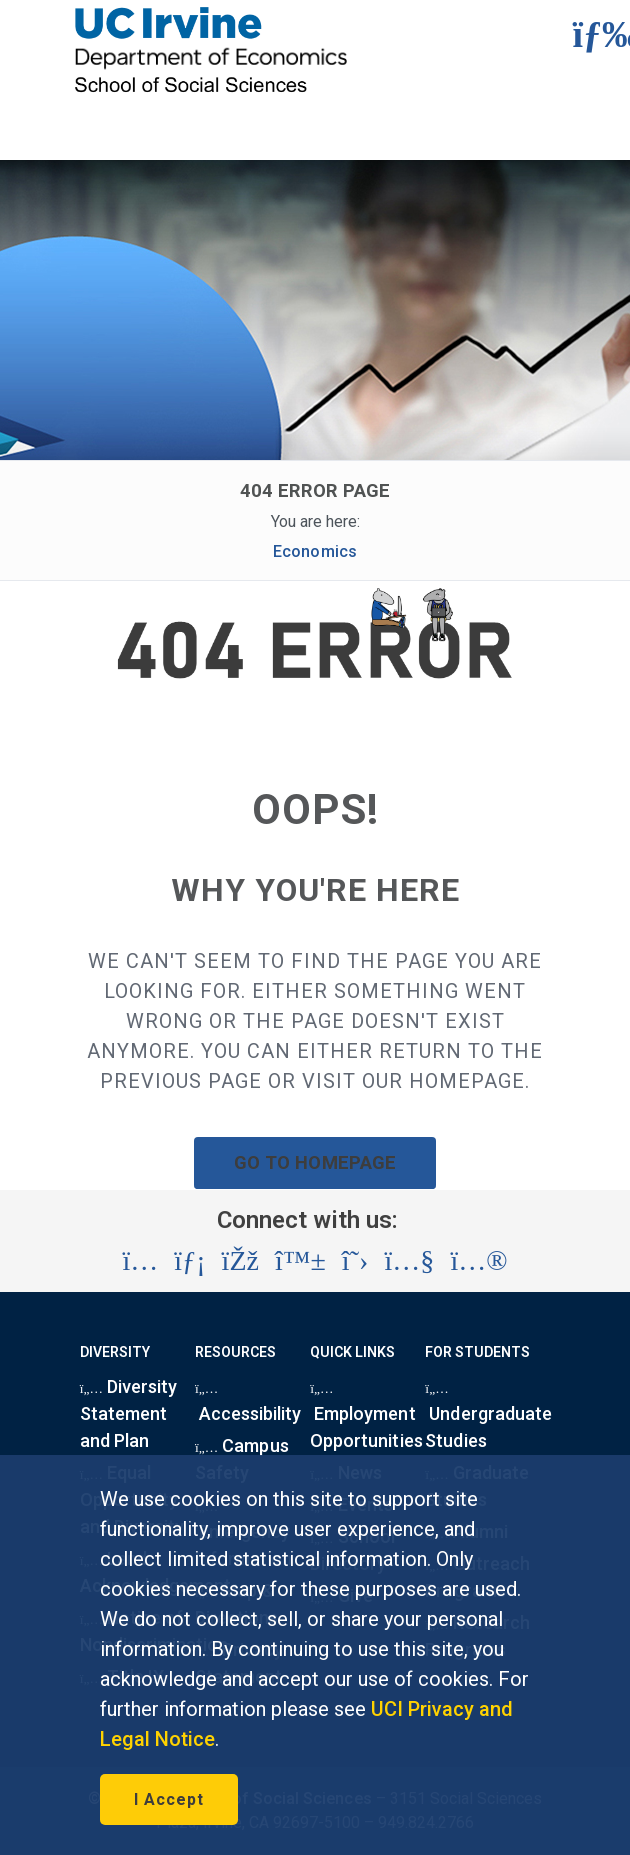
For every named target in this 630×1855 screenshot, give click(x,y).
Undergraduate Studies (488, 1419)
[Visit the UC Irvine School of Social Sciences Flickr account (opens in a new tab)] (478, 1261)
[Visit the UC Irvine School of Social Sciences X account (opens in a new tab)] (355, 1261)
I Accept (169, 1799)
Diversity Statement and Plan (129, 1413)
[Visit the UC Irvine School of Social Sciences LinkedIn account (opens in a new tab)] (189, 1261)
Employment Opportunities (366, 1419)
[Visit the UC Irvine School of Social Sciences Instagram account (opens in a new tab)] (140, 1261)
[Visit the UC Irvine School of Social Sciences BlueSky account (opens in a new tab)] (300, 1261)
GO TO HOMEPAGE (315, 1162)
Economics (314, 551)
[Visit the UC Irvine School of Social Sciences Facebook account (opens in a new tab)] (240, 1261)
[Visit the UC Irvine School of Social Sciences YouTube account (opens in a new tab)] (409, 1261)
